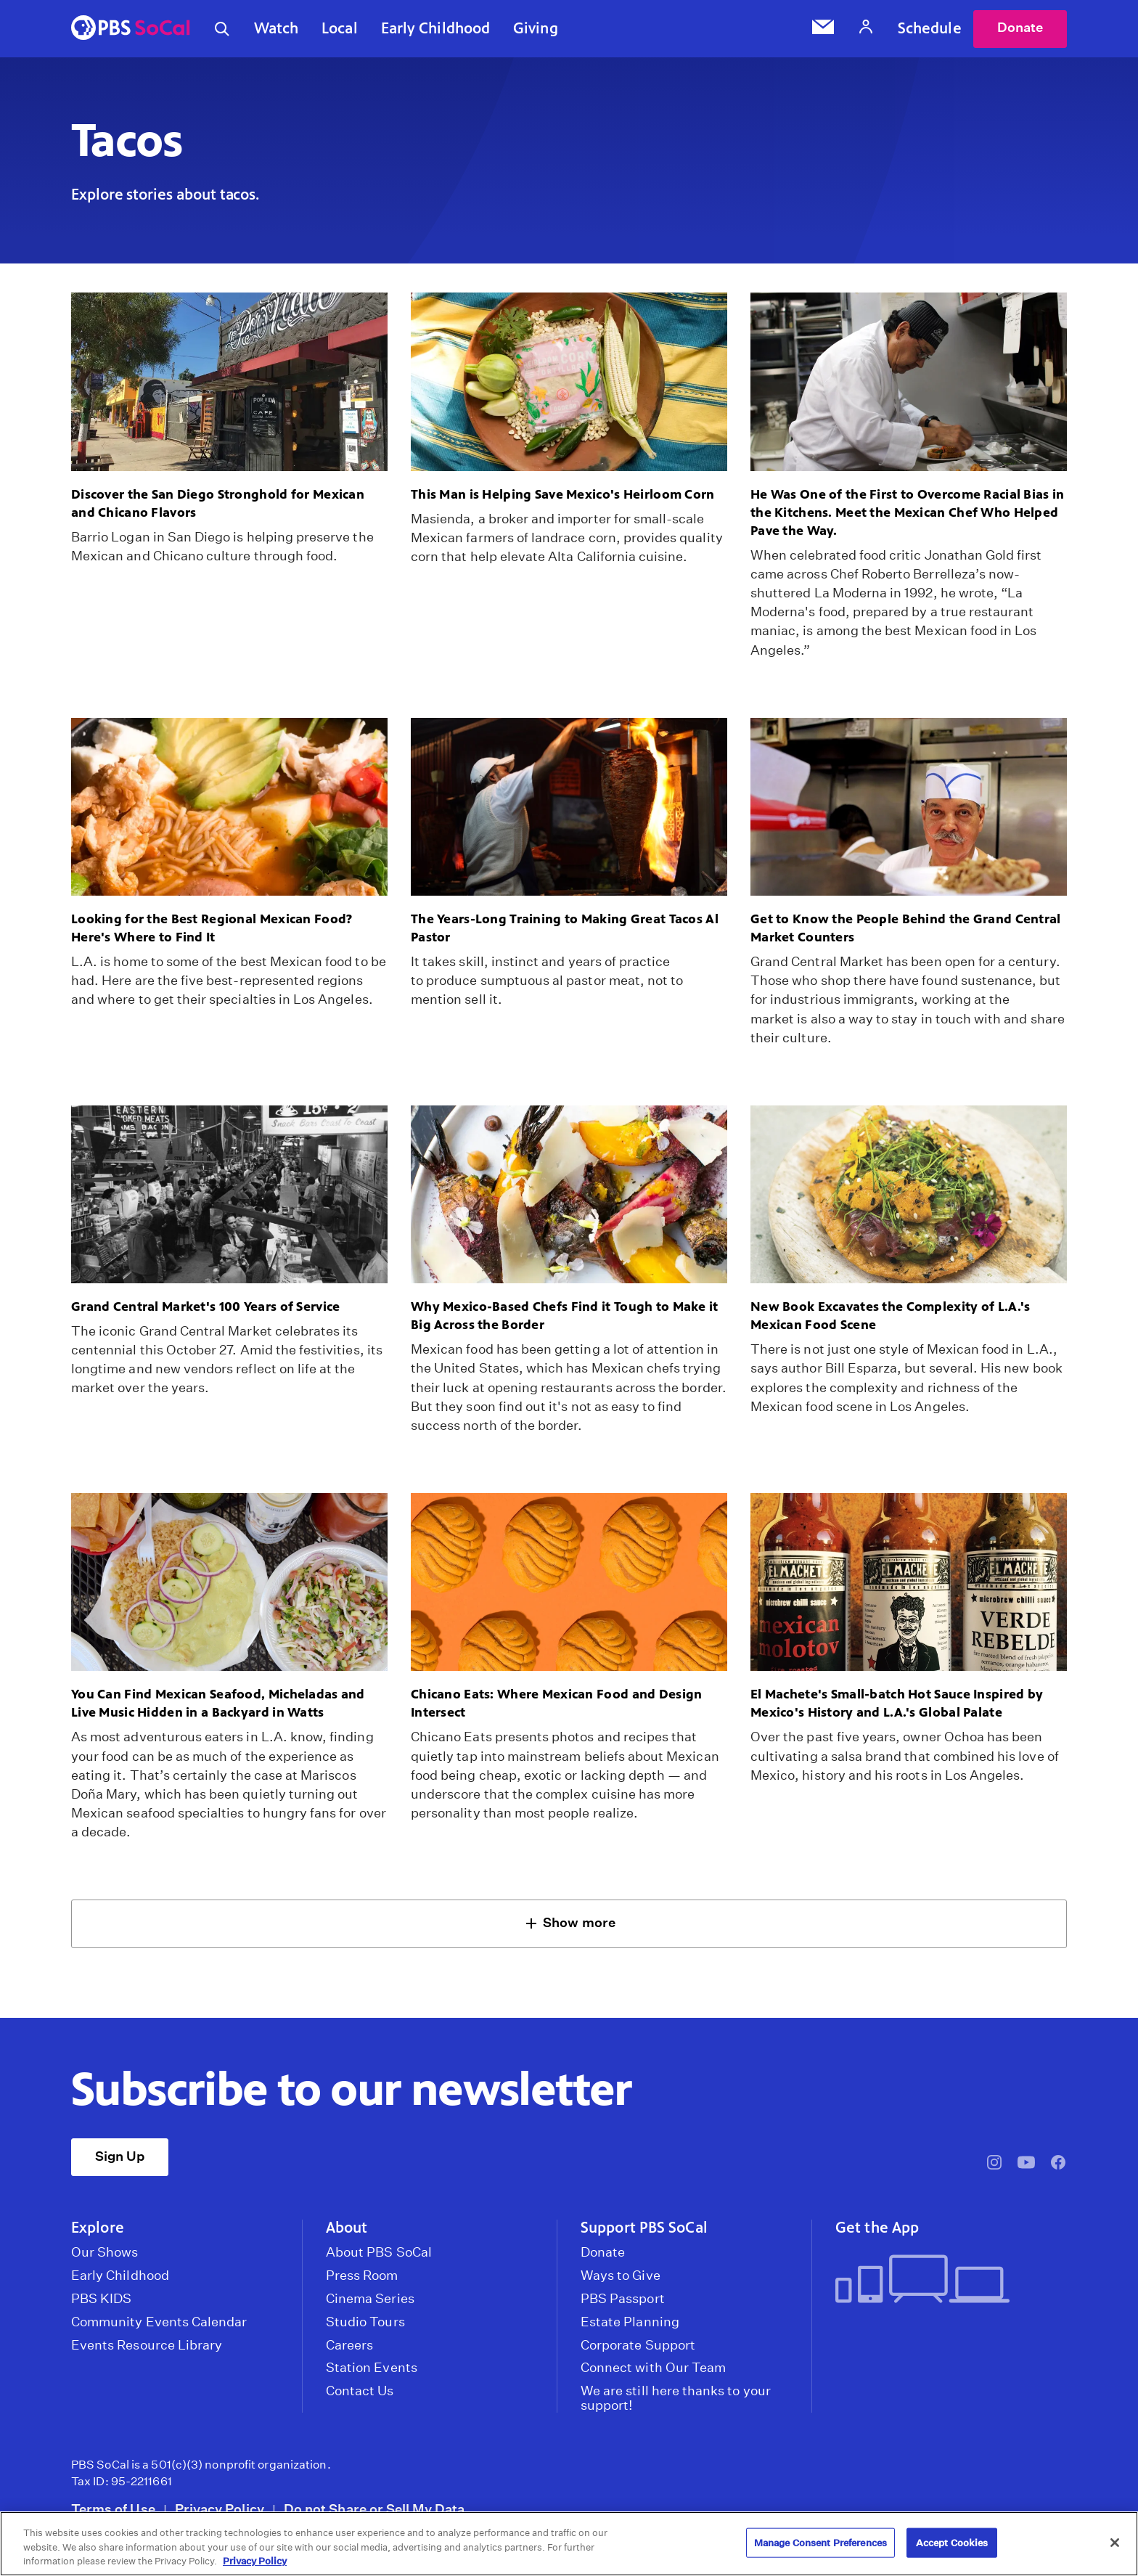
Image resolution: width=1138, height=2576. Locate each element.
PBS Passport (623, 2299)
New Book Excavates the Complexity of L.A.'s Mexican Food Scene (890, 1316)
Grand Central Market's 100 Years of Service (205, 1307)
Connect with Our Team (653, 2368)
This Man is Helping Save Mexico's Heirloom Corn (563, 494)
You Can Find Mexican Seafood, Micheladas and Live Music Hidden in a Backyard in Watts (218, 1704)
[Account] (866, 28)
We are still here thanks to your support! (676, 2398)
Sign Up (119, 2156)
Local (340, 28)
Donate (1020, 28)
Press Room (362, 2276)
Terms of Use (113, 2509)
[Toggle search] (222, 29)
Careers (349, 2345)
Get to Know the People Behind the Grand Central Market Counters (905, 928)
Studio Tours (365, 2322)
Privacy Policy (219, 2509)
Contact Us (360, 2391)
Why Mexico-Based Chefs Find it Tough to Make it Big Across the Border (565, 1316)
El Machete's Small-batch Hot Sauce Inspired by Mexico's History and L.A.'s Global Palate (896, 1704)
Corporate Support (638, 2345)
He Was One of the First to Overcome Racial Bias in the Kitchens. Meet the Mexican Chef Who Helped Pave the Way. (907, 512)
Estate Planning (630, 2322)
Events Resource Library (146, 2345)
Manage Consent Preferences (820, 2542)
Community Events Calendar (159, 2322)
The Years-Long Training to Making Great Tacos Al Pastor (565, 928)
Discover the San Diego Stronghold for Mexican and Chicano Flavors (217, 503)
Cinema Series (370, 2299)
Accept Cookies (952, 2542)
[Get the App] (945, 2281)
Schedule (930, 28)
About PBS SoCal (379, 2253)
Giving (536, 28)
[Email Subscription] (823, 29)
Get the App (877, 2228)
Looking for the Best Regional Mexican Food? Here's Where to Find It (211, 928)
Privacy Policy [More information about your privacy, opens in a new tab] (255, 2561)
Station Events (371, 2368)
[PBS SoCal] (130, 29)
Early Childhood (436, 28)
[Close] (1115, 2543)
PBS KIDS (101, 2299)
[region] (569, 2543)
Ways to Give (620, 2276)
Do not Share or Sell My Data (374, 2509)
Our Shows (105, 2253)
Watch (276, 28)
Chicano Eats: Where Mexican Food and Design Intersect (556, 1704)
